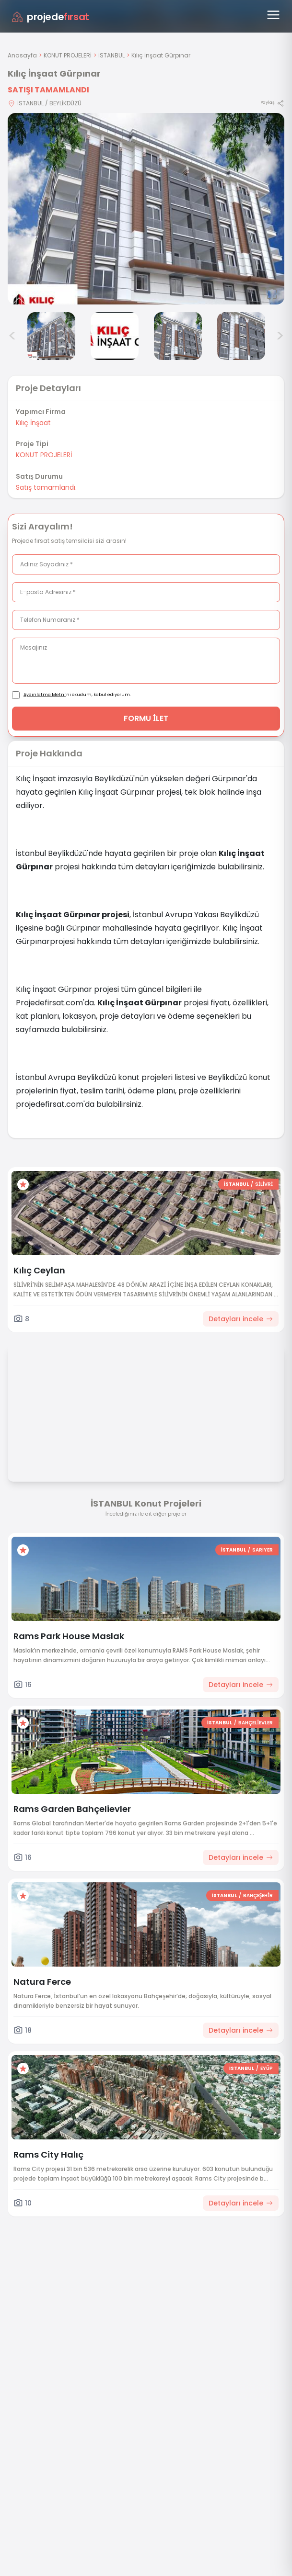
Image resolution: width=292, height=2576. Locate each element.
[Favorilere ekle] (23, 1184)
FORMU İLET (146, 718)
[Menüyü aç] (273, 15)
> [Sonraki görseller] (279, 336)
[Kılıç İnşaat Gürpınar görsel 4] (178, 336)
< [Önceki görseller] (12, 336)
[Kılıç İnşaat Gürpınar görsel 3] (115, 336)
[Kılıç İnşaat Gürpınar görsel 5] (241, 336)
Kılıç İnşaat (33, 422)
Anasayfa (22, 55)
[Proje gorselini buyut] (146, 208)
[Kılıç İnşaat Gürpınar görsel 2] (51, 336)
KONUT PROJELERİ (68, 55)
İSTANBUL (111, 55)
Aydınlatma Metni (44, 694)
